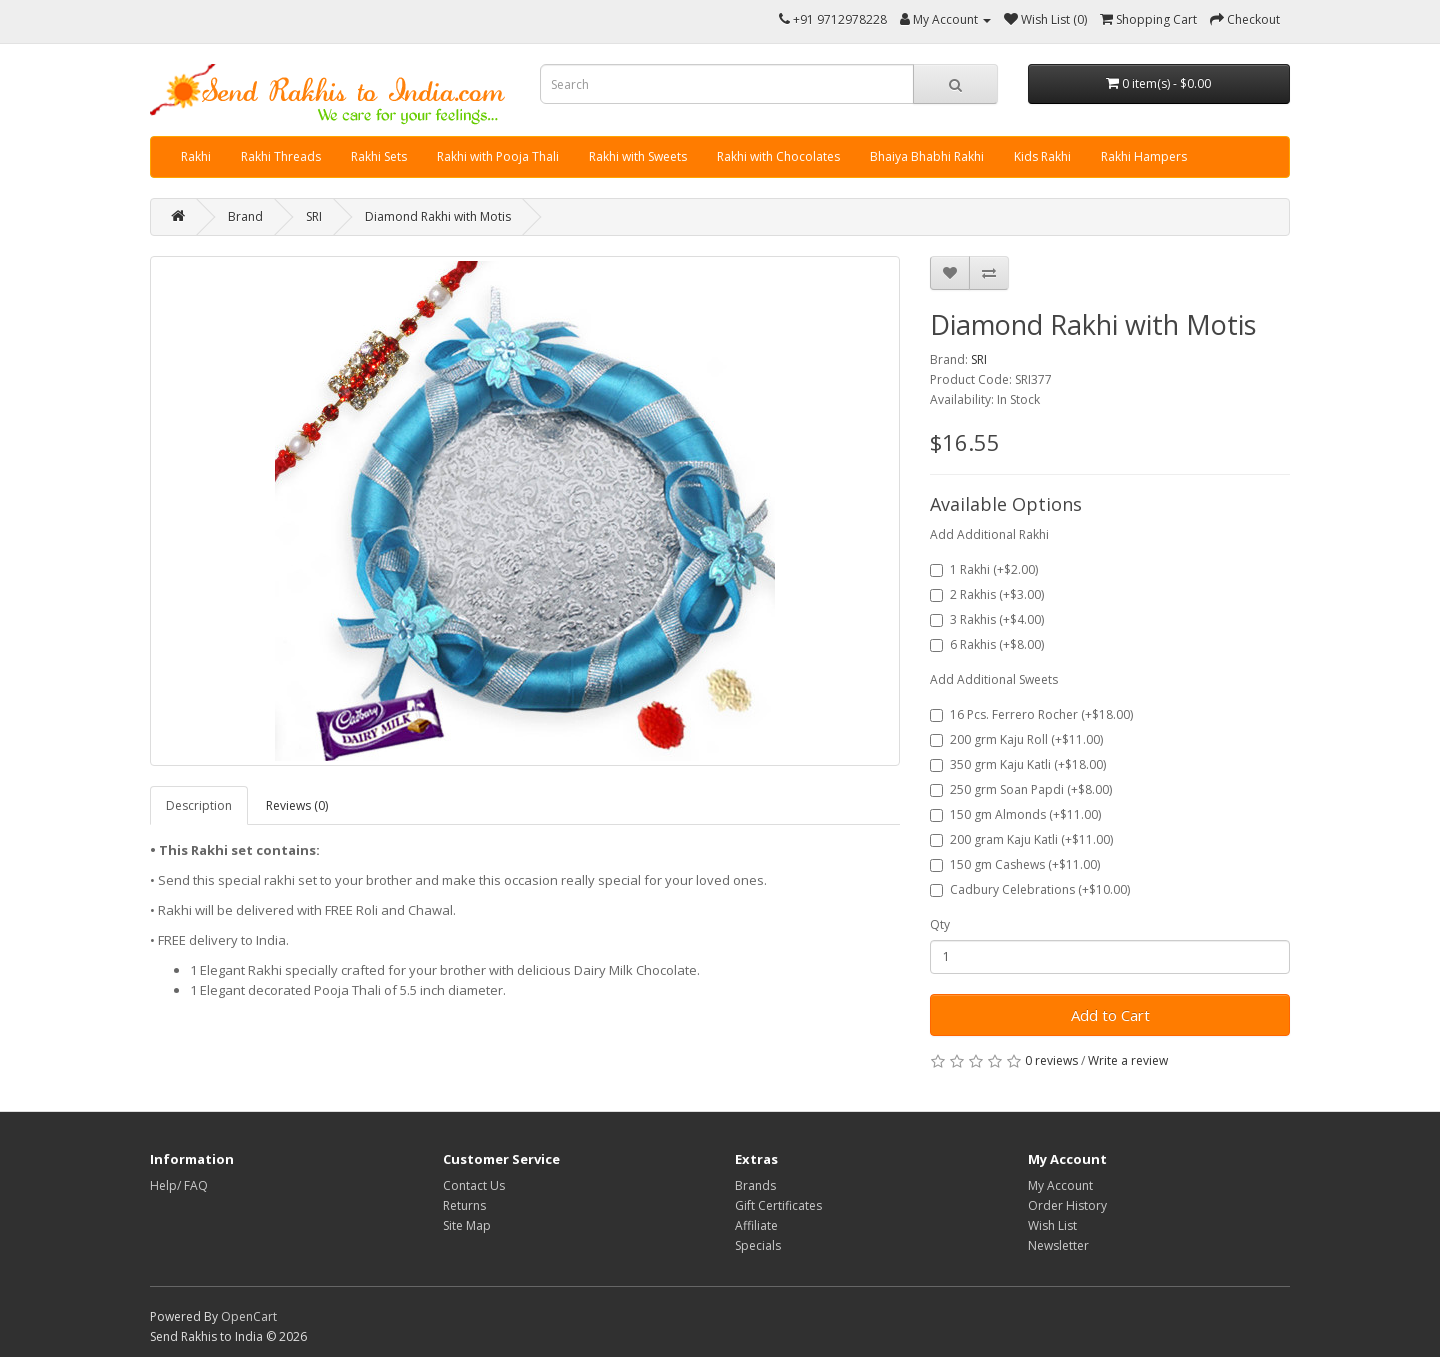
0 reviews (1051, 1060)
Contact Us (474, 1185)
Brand (245, 216)
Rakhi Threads (281, 156)
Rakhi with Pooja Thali (498, 156)
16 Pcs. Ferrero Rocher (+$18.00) (1031, 714)
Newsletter (1058, 1245)
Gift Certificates (778, 1205)
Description (199, 805)
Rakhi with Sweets (638, 156)
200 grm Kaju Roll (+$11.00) (1016, 739)
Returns (464, 1205)
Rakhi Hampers (1144, 156)
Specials (758, 1245)
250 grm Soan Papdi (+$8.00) (1021, 789)
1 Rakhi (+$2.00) (984, 569)
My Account (1060, 1185)
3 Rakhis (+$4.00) (987, 619)
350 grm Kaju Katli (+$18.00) (1018, 764)
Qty (940, 924)
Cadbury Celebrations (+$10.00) (1030, 889)
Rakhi (196, 156)
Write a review (1128, 1060)
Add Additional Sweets (994, 679)
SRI (314, 216)
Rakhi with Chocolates (778, 156)
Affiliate (756, 1225)
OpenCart (249, 1316)
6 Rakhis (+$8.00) (987, 644)
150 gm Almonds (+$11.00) (1015, 814)
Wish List (1052, 1225)
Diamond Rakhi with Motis (438, 216)
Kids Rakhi (1042, 156)
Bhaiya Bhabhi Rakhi (927, 156)
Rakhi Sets (379, 156)
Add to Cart (1110, 1015)
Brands (755, 1185)
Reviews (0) (297, 805)
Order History (1067, 1205)
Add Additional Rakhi (989, 534)
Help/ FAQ (179, 1185)
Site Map (467, 1225)
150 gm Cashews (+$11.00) (1015, 864)
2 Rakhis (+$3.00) (987, 594)
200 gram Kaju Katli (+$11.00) (1021, 839)
